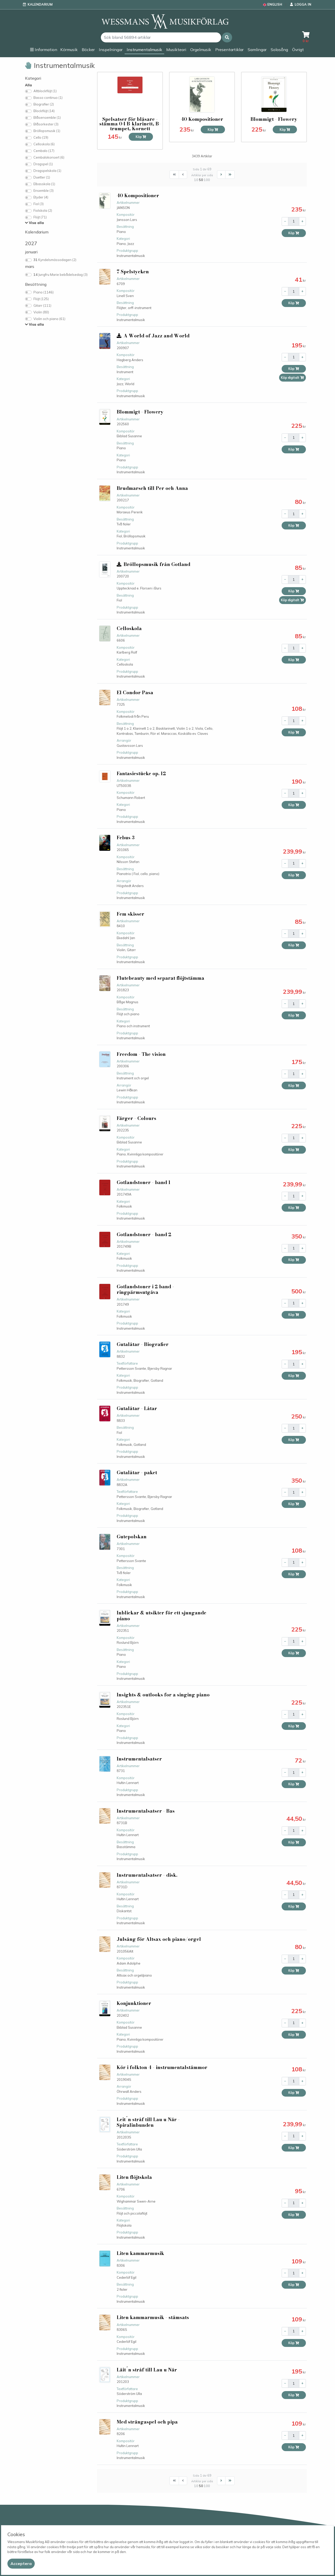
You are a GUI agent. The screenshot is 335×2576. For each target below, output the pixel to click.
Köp (141, 137)
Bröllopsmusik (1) (46, 131)
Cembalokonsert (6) (48, 157)
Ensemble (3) (43, 190)
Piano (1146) (43, 292)
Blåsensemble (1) (47, 117)
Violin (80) (41, 312)
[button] (227, 37)
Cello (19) (40, 137)
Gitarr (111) (42, 305)
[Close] (21, 2564)
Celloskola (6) (44, 144)
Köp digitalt (292, 378)
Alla (28, 85)
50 (201, 180)
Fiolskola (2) (42, 210)
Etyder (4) (40, 197)
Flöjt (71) (40, 217)
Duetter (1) (41, 177)
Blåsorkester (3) (45, 124)
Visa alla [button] (34, 223)
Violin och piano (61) (49, 319)
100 (207, 180)
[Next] (221, 174)
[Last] (230, 174)
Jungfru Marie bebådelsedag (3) (60, 275)
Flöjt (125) (41, 299)
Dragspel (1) (43, 164)
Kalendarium (40, 4)
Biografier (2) (43, 104)
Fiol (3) (38, 204)
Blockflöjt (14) (44, 111)
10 (196, 180)
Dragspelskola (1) (47, 171)
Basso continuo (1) (48, 98)
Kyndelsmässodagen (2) (54, 260)
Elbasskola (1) (44, 184)
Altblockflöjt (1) (45, 91)
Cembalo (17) (43, 151)
